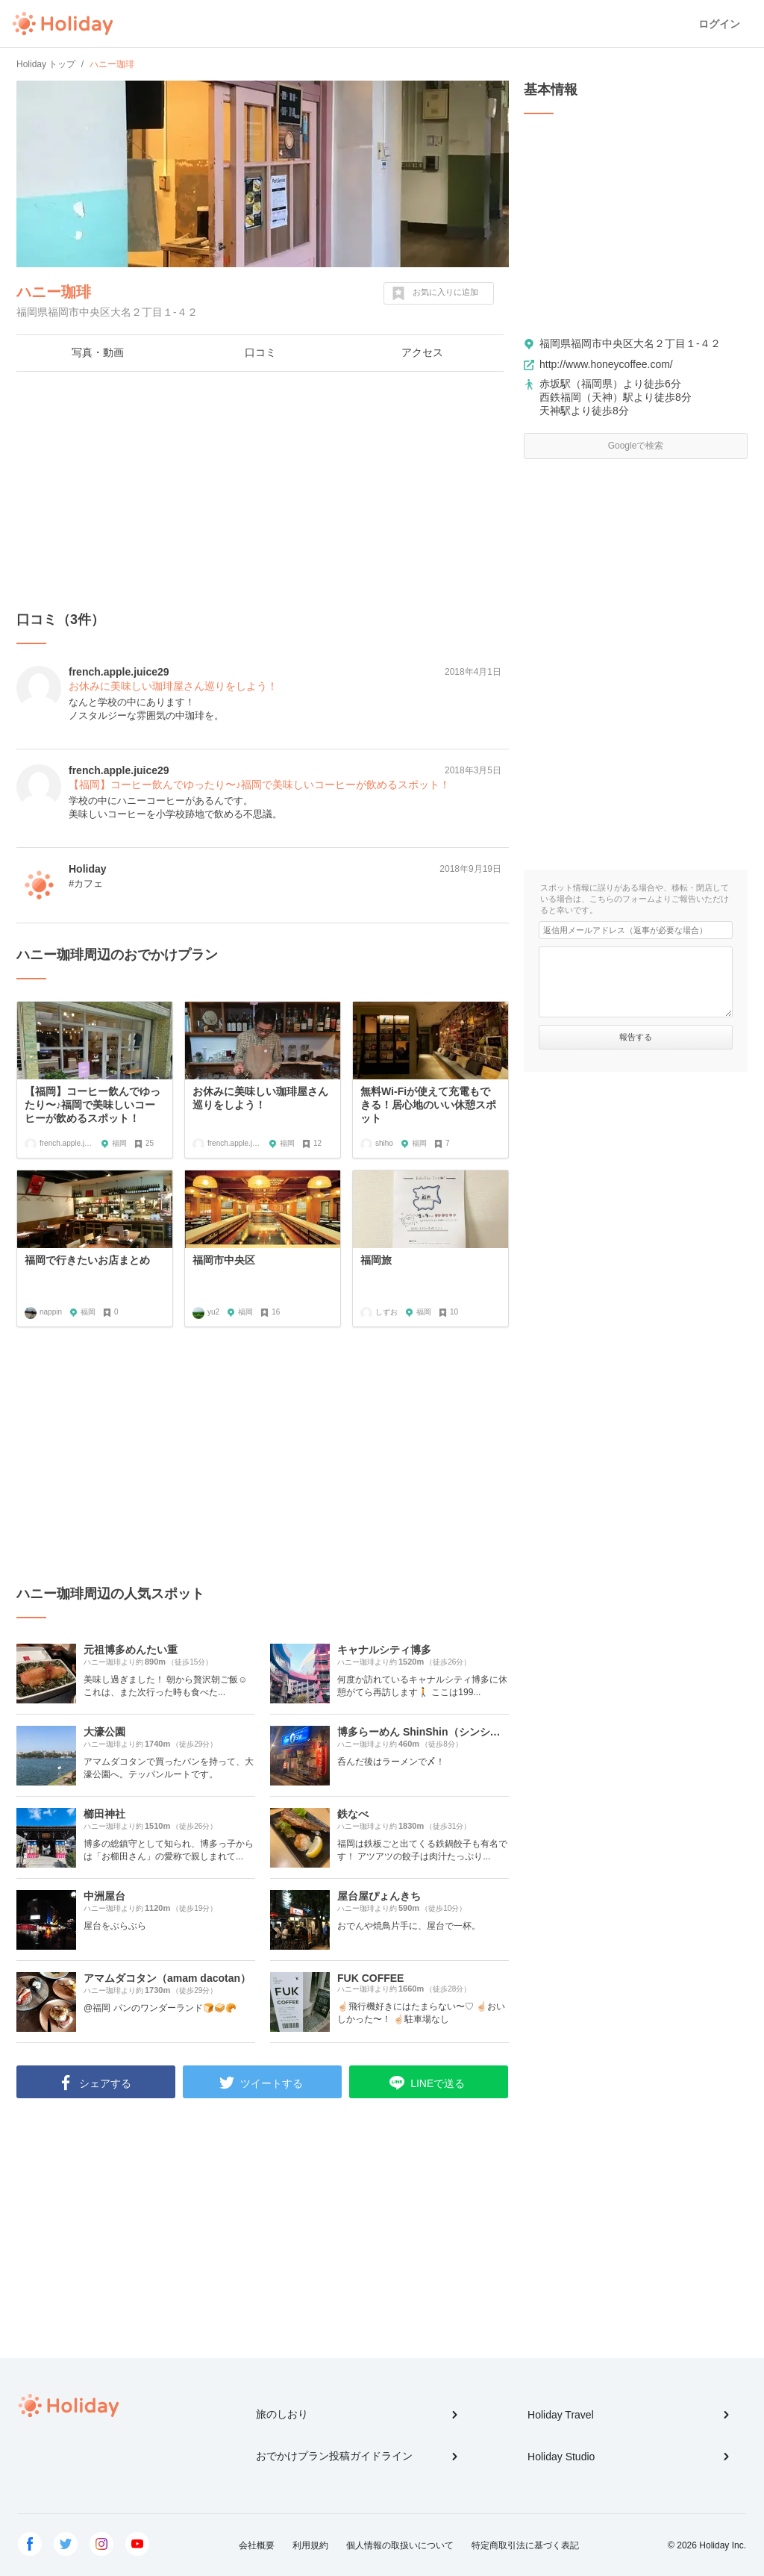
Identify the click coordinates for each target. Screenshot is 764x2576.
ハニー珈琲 (53, 292)
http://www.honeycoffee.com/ (606, 364)
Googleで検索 (636, 445)
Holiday (62, 24)
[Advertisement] (262, 491)
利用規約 (310, 2545)
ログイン (719, 24)
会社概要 (257, 2545)
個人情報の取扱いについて (400, 2545)
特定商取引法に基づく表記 (525, 2545)
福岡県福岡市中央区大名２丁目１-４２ (630, 343)
